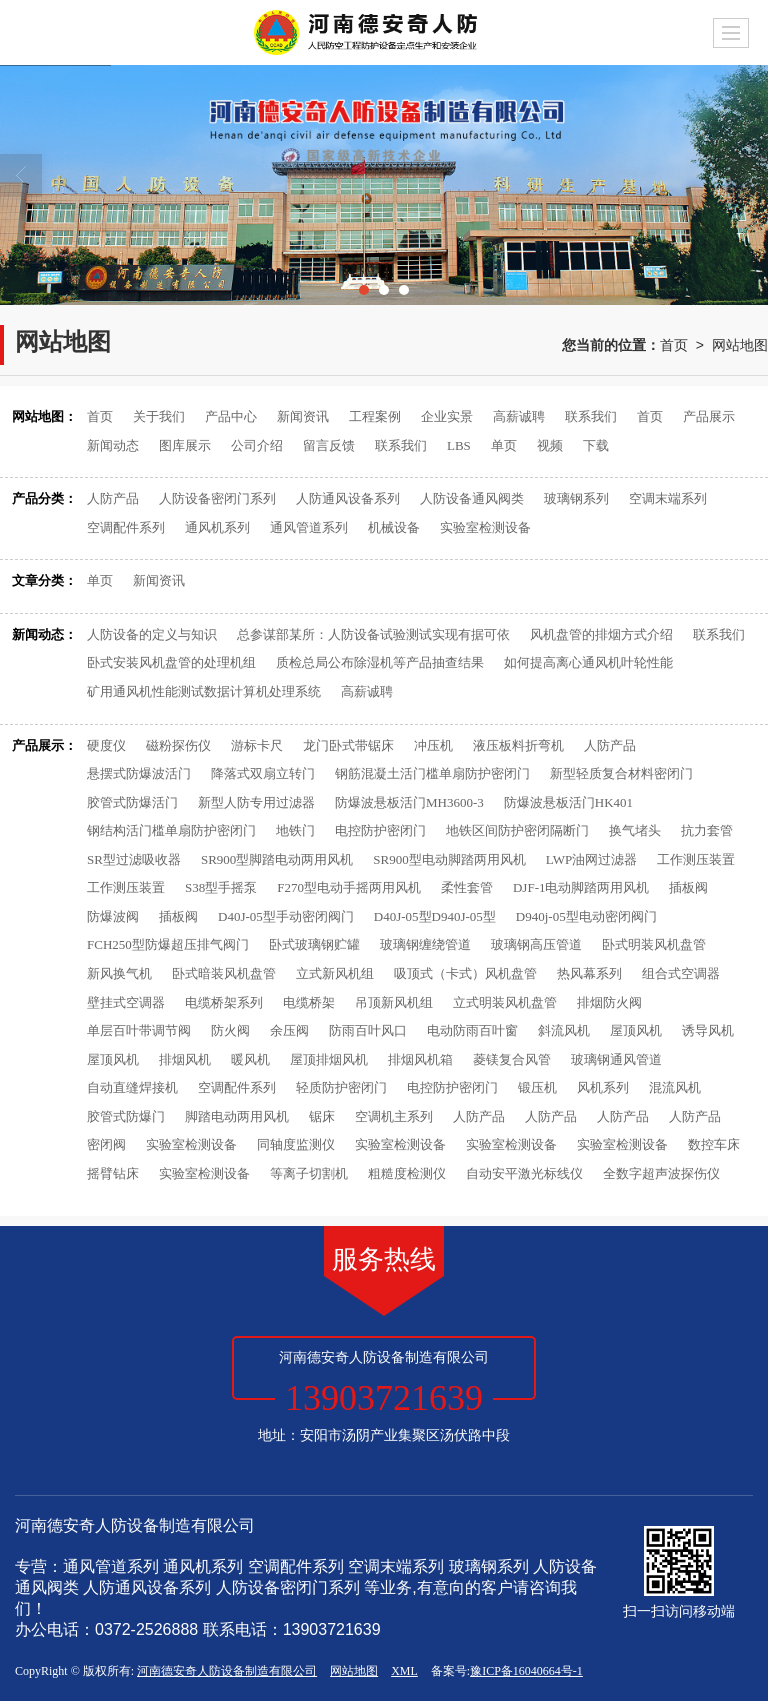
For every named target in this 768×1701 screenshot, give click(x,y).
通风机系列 (217, 527)
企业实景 (447, 416)
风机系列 (603, 1087)
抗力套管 (707, 830)
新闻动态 (113, 445)
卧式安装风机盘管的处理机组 (171, 662)
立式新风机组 (335, 973)
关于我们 (159, 416)
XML (404, 1671)
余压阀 (289, 1030)
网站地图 (740, 345)
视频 (550, 445)
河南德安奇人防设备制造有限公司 (227, 1671)
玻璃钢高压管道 (536, 944)
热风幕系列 (589, 973)
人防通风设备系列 (348, 498)
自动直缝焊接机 (132, 1087)
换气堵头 (635, 830)
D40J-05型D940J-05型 (435, 916)
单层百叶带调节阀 (139, 1030)
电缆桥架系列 (224, 1002)
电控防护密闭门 (380, 830)
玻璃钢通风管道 (616, 1059)
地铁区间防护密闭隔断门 (517, 830)
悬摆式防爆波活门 (139, 773)
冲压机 (433, 745)
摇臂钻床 (113, 1173)
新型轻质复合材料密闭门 (621, 773)
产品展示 (709, 416)
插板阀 (688, 887)
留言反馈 (329, 445)
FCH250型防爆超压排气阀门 (168, 944)
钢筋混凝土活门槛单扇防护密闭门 (432, 773)
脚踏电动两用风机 (237, 1116)
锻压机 (537, 1087)
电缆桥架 (309, 1002)
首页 (674, 345)
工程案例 (375, 416)
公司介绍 (257, 445)
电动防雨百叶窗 (472, 1030)
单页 (504, 445)
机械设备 (394, 527)
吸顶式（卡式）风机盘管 (465, 973)
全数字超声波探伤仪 (661, 1173)
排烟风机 (185, 1059)
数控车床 (714, 1144)
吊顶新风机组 (394, 1002)
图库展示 (185, 445)
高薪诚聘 (519, 416)
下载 (596, 445)
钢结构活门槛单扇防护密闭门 (171, 830)
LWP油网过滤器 (591, 859)
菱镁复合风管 (512, 1059)
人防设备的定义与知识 (152, 634)
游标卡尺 (257, 745)
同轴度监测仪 (296, 1144)
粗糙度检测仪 (407, 1173)
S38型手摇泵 (221, 887)
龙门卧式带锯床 (348, 745)
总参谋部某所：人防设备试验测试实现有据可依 (373, 634)
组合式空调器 (681, 973)
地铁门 (295, 830)
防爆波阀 (113, 916)
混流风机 (675, 1087)
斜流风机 (564, 1030)
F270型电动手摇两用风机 (349, 887)
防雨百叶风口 (368, 1030)
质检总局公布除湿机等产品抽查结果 (380, 662)
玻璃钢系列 (576, 498)
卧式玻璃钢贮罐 (314, 944)
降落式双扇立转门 (263, 773)
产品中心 (231, 416)
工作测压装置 (696, 859)
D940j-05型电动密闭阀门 (586, 916)
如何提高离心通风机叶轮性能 (588, 662)
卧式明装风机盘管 (654, 944)
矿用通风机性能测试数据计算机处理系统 (204, 691)
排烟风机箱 (420, 1059)
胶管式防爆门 (126, 1116)
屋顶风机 (636, 1030)
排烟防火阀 (609, 1002)
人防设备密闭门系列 (217, 498)
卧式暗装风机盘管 (224, 973)
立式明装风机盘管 (505, 1002)
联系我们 (591, 416)
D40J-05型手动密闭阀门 (286, 916)
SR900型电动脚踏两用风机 (449, 859)
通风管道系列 (309, 527)
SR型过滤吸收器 (134, 859)
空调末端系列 (668, 498)
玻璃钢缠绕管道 (425, 944)
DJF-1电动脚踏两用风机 (581, 887)
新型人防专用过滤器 (256, 802)
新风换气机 (119, 973)
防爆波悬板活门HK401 (568, 802)
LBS (459, 445)
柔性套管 (467, 887)
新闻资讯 (303, 416)
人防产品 (113, 498)
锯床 (322, 1116)
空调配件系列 (126, 527)
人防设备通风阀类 (472, 498)
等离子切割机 (309, 1173)
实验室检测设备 (485, 527)
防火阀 (230, 1030)
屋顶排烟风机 (329, 1059)
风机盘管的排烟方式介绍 (601, 634)
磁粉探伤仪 (178, 745)
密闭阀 (106, 1144)
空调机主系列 (394, 1116)
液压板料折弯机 (518, 745)
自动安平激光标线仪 (524, 1173)
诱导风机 (708, 1030)
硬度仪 (106, 745)
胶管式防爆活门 (132, 802)
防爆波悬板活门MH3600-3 (409, 802)
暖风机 (250, 1059)
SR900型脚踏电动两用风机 (277, 859)
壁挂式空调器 (126, 1002)
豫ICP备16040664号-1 (526, 1671)
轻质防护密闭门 (341, 1087)
